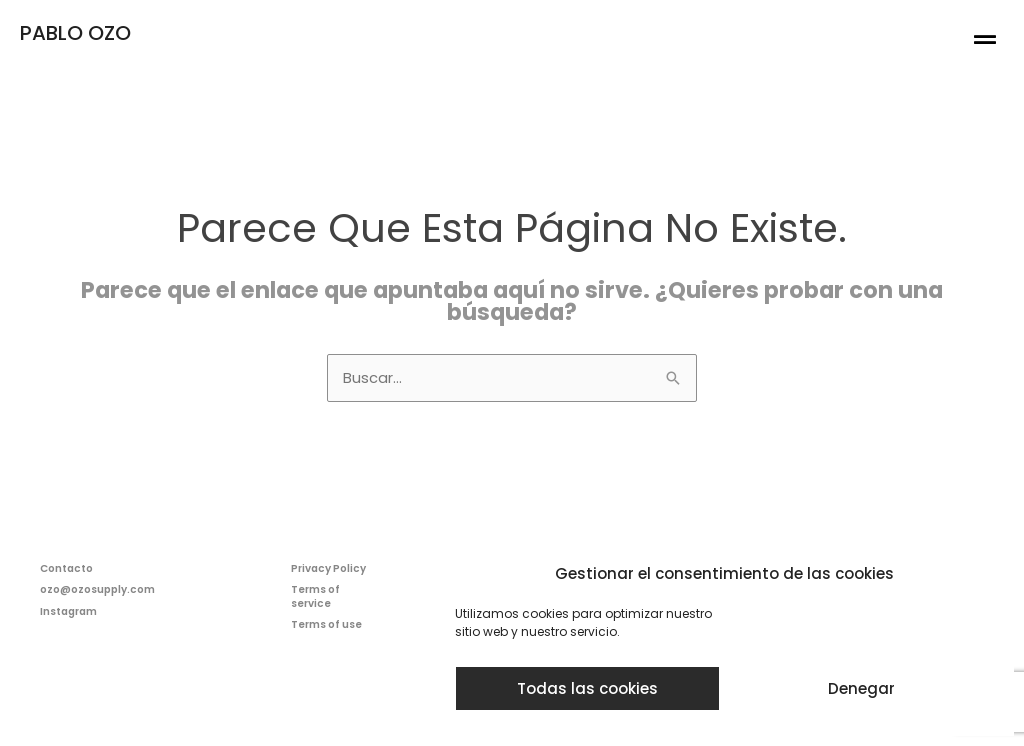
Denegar (861, 688)
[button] (985, 40)
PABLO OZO (75, 33)
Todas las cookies (587, 688)
